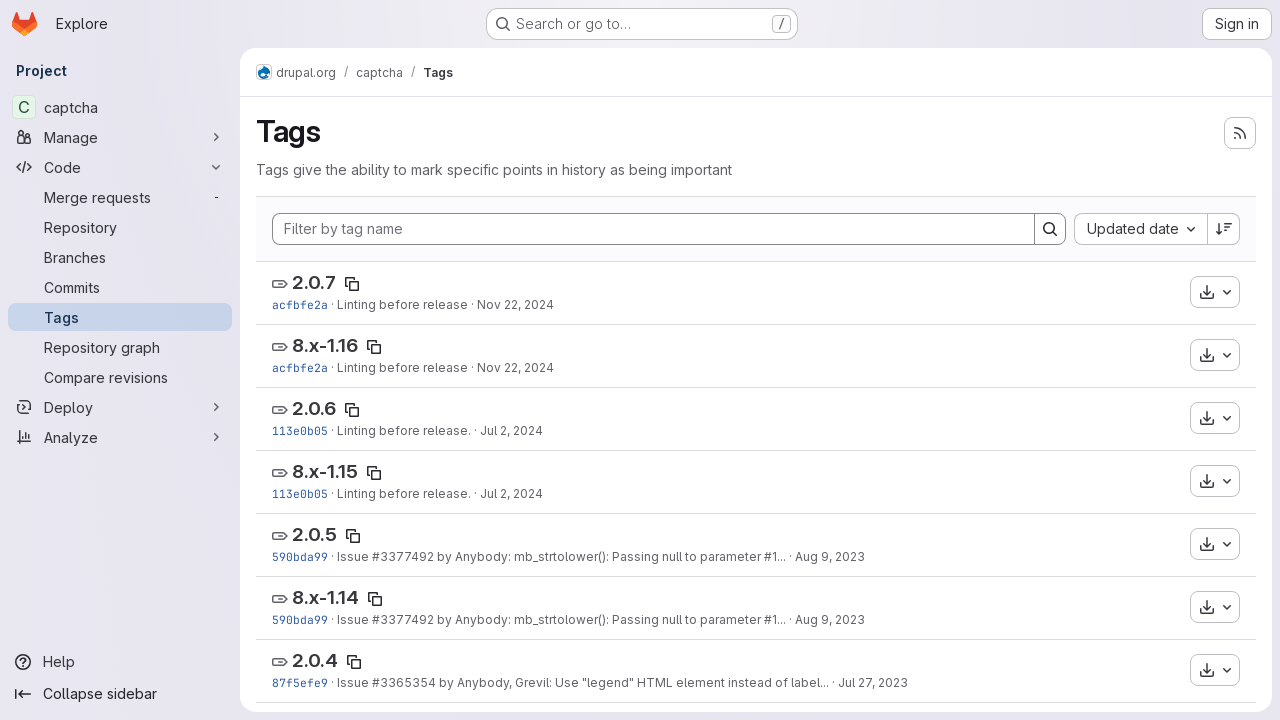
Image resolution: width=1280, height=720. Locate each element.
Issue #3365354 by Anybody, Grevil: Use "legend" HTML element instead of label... (583, 682)
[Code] (120, 167)
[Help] (120, 662)
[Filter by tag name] (653, 229)
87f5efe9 (300, 682)
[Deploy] (120, 407)
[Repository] (120, 227)
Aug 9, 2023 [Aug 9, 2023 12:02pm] (830, 556)
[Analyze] (120, 437)
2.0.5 (314, 534)
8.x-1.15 (325, 471)
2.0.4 (315, 660)
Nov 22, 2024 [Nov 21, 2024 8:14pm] (515, 304)
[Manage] (120, 137)
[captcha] (120, 107)
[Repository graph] (120, 347)
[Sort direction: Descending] (1224, 229)
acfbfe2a (300, 304)
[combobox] (1140, 229)
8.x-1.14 (325, 597)
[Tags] (120, 317)
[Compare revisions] (120, 377)
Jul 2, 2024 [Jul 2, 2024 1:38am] (511, 430)
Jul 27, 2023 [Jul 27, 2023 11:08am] (873, 682)
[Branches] (120, 257)
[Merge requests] (120, 197)
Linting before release (402, 304)
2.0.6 (314, 408)
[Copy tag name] (352, 284)
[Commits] (120, 287)
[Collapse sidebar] (120, 694)
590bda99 (300, 556)
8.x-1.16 (325, 345)
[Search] (1050, 229)
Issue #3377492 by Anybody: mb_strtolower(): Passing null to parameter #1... (561, 556)
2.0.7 (314, 282)
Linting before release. (404, 430)
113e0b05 (300, 430)
